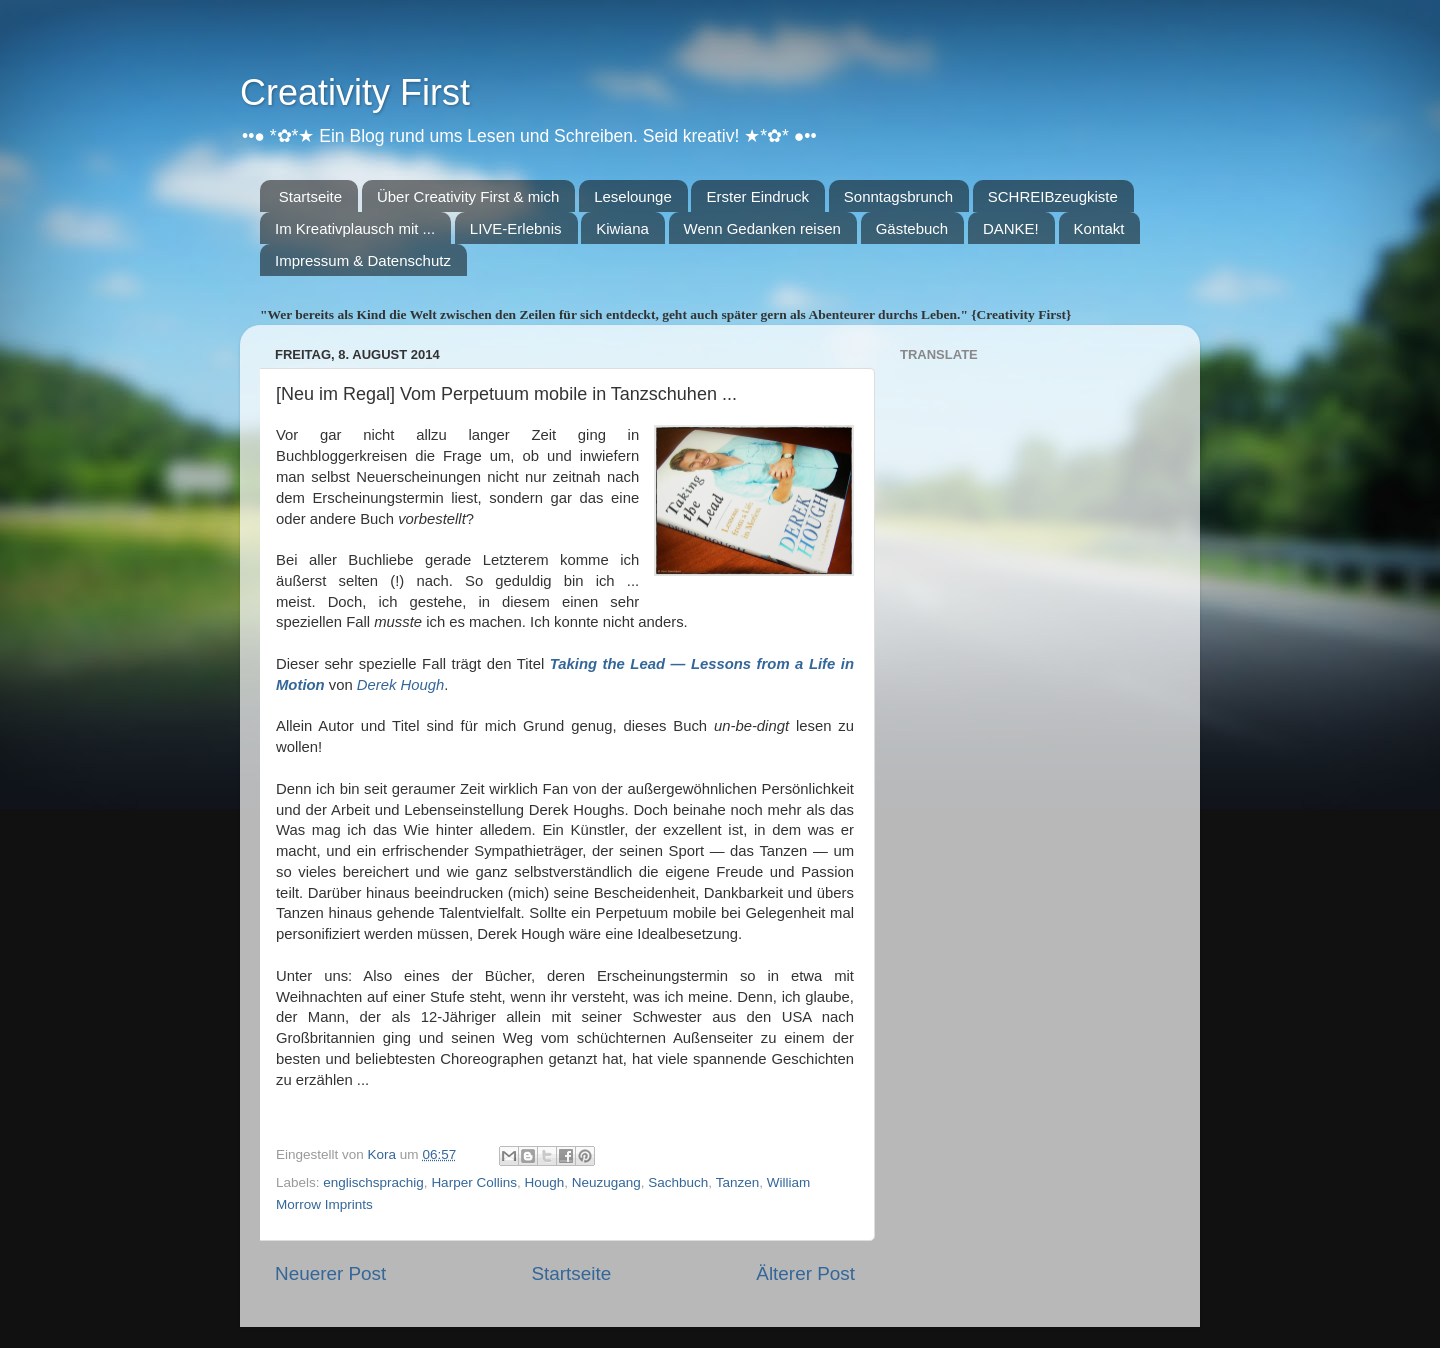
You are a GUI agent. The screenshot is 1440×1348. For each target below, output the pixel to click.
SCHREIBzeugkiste (1053, 196)
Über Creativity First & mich (468, 196)
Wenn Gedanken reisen (762, 228)
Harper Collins (474, 1182)
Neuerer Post (330, 1273)
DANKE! (1011, 228)
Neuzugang (606, 1182)
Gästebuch (912, 228)
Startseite (310, 196)
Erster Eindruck (757, 196)
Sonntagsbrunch (898, 196)
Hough (544, 1182)
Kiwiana (622, 228)
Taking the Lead (610, 664)
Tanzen (738, 1182)
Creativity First (355, 92)
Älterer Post (805, 1273)
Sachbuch (678, 1182)
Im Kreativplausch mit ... (355, 228)
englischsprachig (373, 1182)
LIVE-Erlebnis (516, 228)
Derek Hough (400, 685)
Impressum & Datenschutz (363, 260)
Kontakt (1099, 228)
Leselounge (633, 196)
